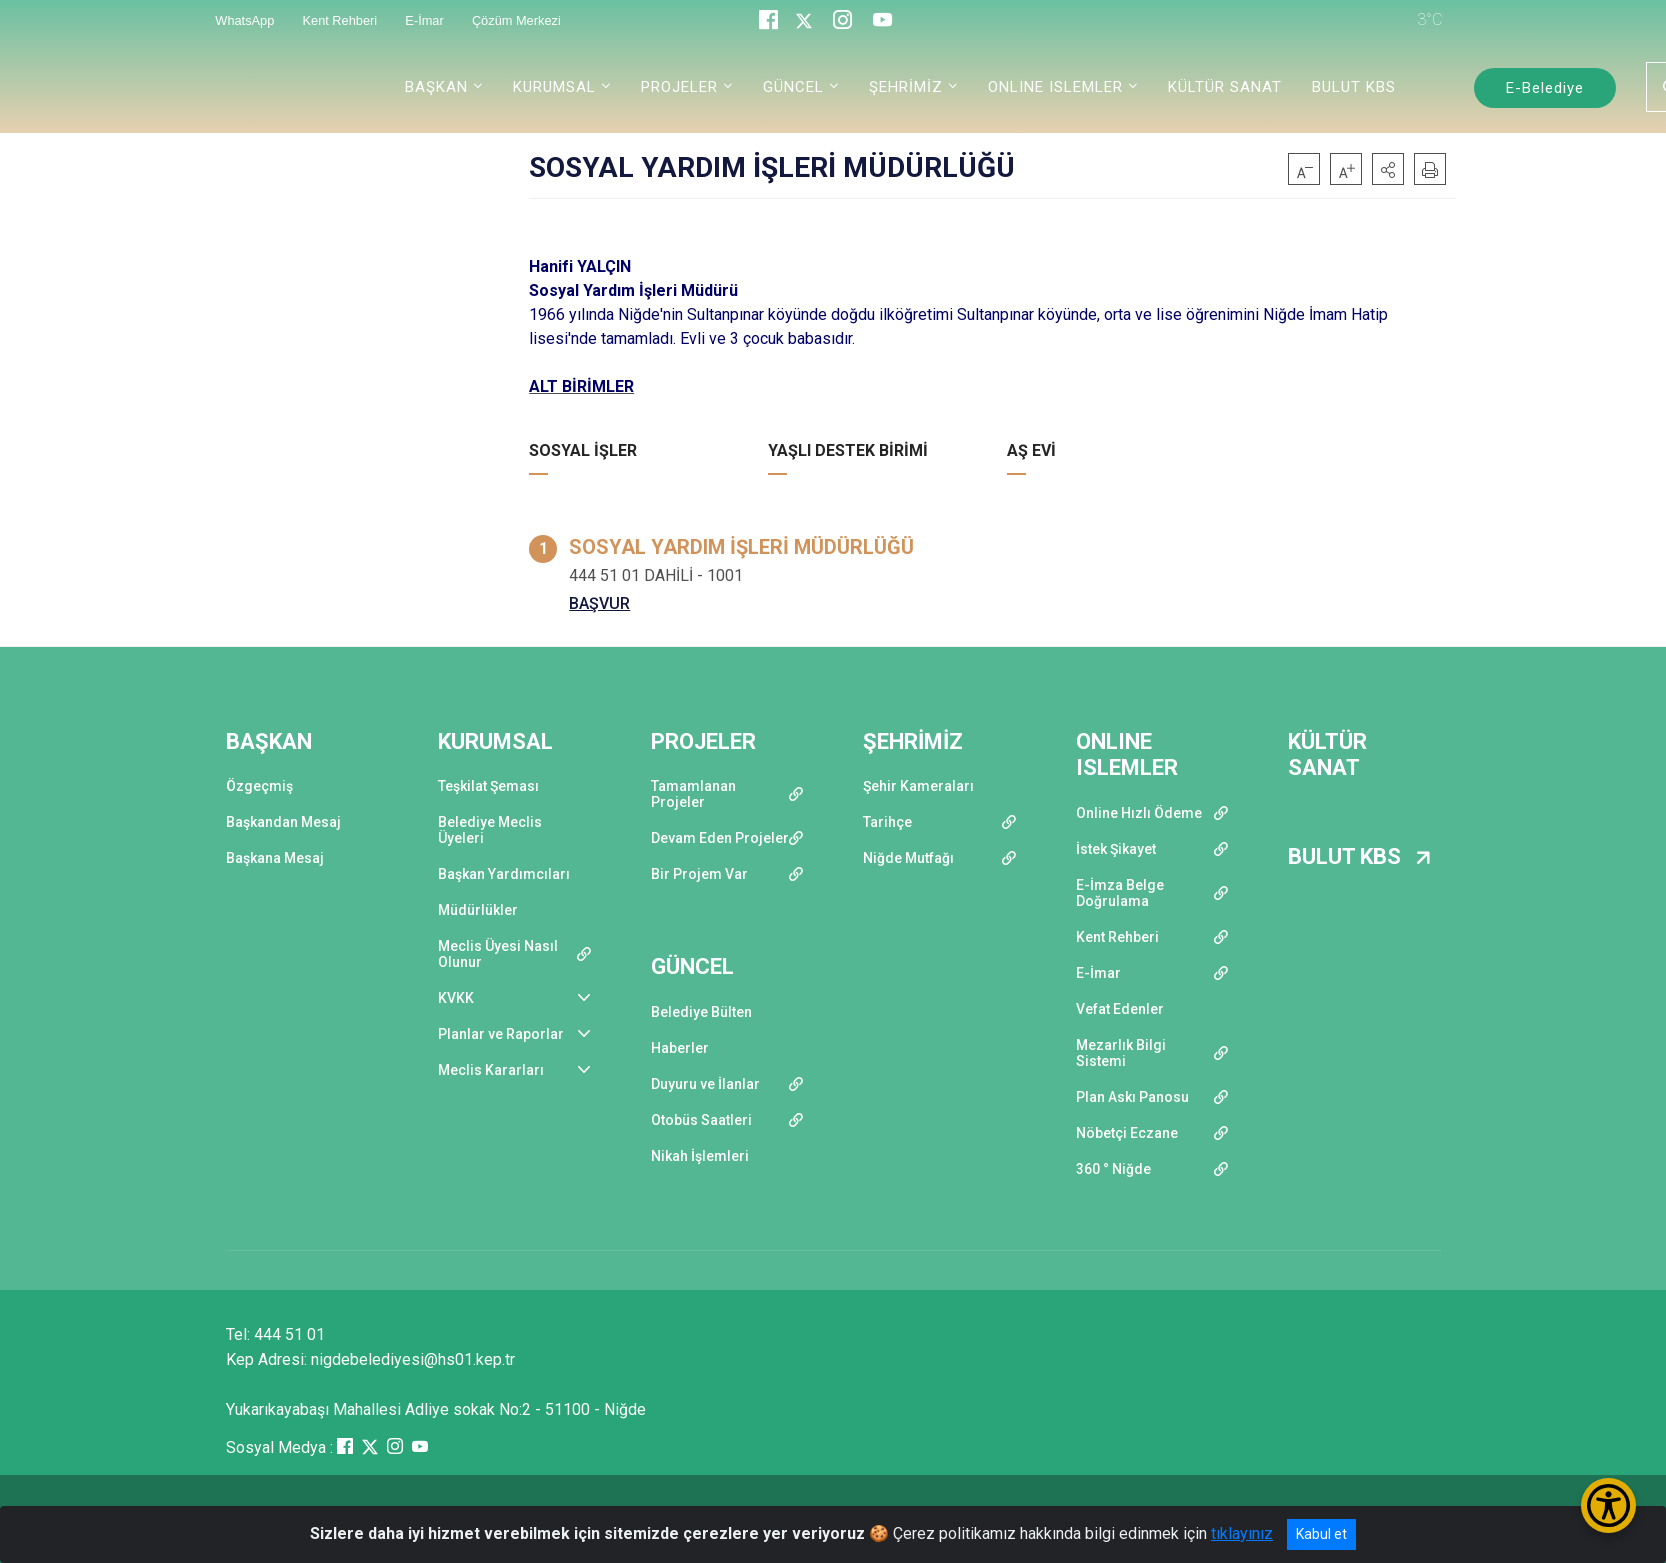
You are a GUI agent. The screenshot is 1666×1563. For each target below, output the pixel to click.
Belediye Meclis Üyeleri (490, 830)
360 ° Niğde (1113, 1169)
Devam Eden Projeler (720, 838)
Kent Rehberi (1117, 937)
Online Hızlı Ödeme (1139, 813)
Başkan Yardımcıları (504, 874)
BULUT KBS (1354, 87)
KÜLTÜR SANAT (1225, 87)
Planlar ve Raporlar (501, 1034)
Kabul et (1321, 1534)
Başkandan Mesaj (283, 822)
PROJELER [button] (679, 87)
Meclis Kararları (491, 1070)
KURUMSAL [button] (554, 87)
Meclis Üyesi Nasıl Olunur (498, 954)
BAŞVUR (599, 603)
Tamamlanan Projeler (693, 794)
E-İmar (1098, 973)
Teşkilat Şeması (488, 786)
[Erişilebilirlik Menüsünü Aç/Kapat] (1608, 1505)
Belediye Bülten (701, 1012)
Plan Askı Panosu (1132, 1097)
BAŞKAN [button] (436, 87)
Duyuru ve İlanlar (705, 1084)
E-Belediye (1545, 88)
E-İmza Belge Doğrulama (1120, 893)
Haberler (680, 1048)
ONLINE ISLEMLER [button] (1055, 87)
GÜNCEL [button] (793, 87)
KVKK (456, 998)
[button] (1388, 169)
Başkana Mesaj (275, 858)
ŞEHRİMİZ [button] (906, 87)
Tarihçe (887, 822)
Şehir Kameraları (918, 786)
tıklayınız (1242, 1533)
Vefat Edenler (1120, 1009)
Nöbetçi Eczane (1127, 1133)
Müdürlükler (478, 910)
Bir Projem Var (699, 874)
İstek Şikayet (1116, 849)
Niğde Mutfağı (908, 858)
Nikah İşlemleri (700, 1156)
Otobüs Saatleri (701, 1120)
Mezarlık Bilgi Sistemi (1121, 1053)
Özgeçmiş (259, 786)
